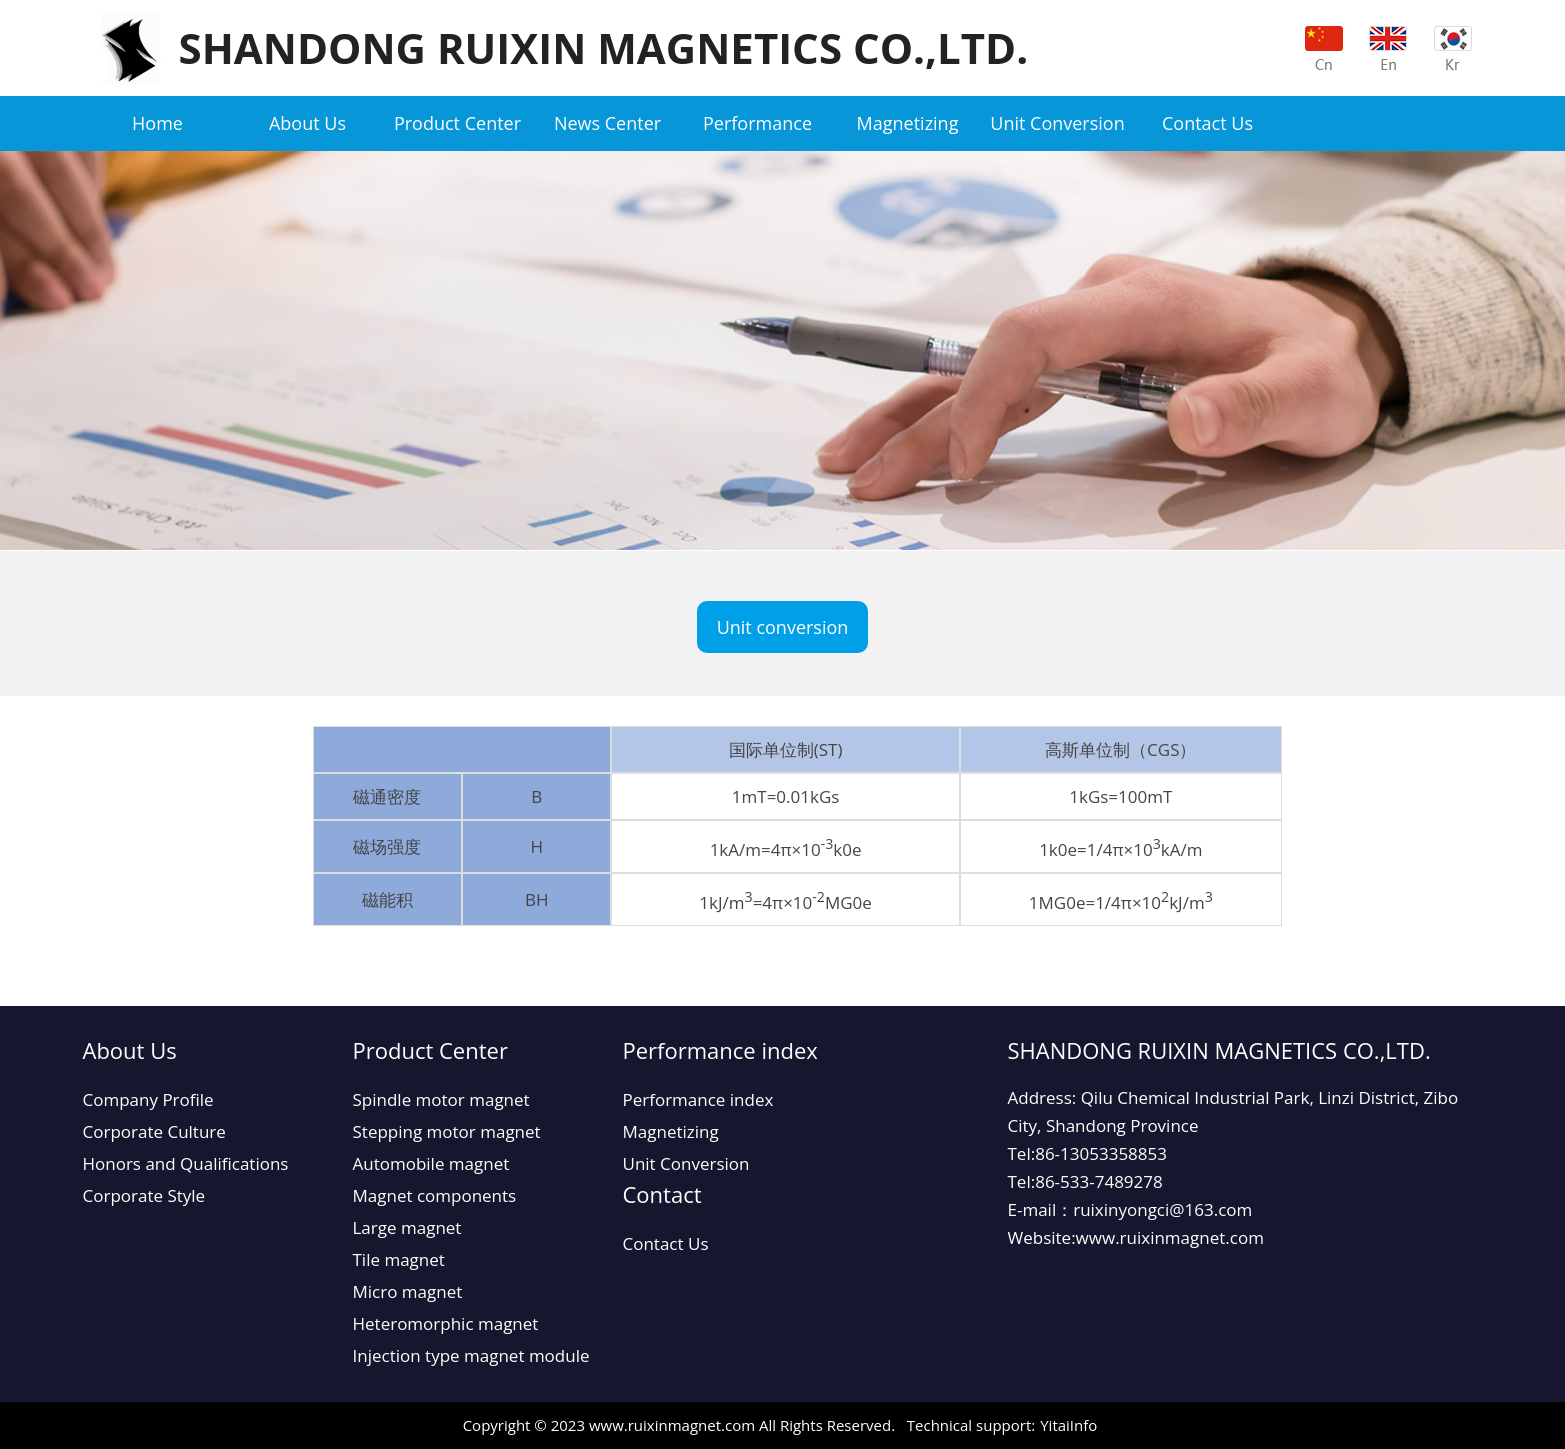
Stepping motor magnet (447, 1131)
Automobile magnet (431, 1163)
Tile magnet (399, 1259)
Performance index (698, 1099)
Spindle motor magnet (441, 1099)
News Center (607, 123)
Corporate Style (144, 1195)
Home (157, 123)
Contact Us (1207, 123)
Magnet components (435, 1195)
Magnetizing (908, 123)
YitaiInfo (1068, 1425)
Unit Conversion (1057, 123)
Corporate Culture (154, 1131)
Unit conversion (783, 627)
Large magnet (407, 1227)
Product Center (457, 123)
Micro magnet (408, 1291)
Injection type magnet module (471, 1355)
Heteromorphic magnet (446, 1323)
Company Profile (148, 1099)
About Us (307, 123)
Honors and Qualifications (186, 1163)
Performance (757, 123)
